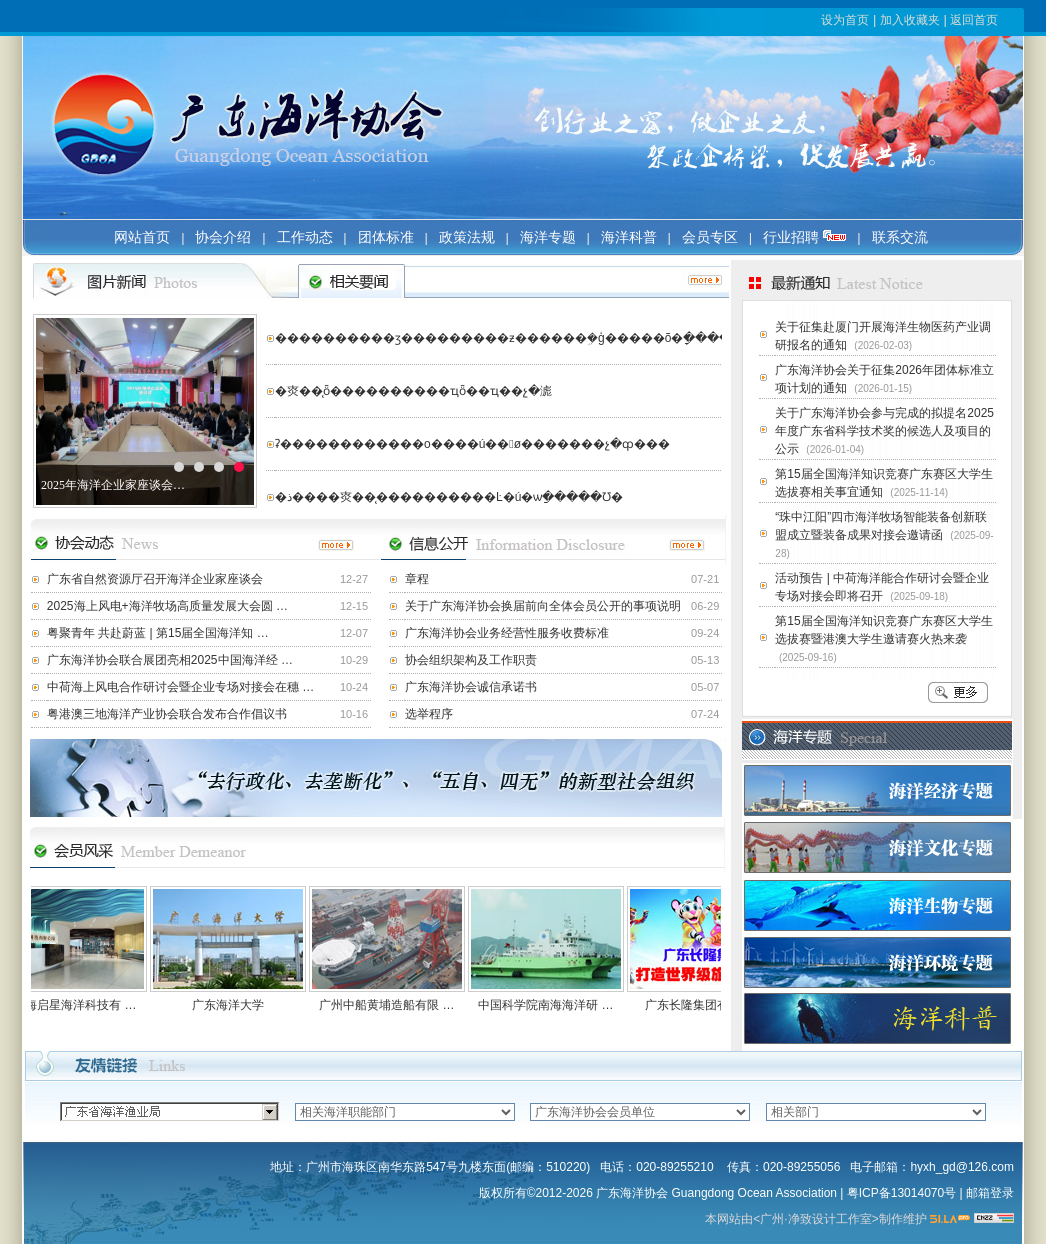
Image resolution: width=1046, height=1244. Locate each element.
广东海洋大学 (235, 1005)
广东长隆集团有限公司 (712, 1005)
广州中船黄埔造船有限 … (393, 1005)
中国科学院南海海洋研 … (552, 1005)
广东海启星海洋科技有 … (75, 1005)
